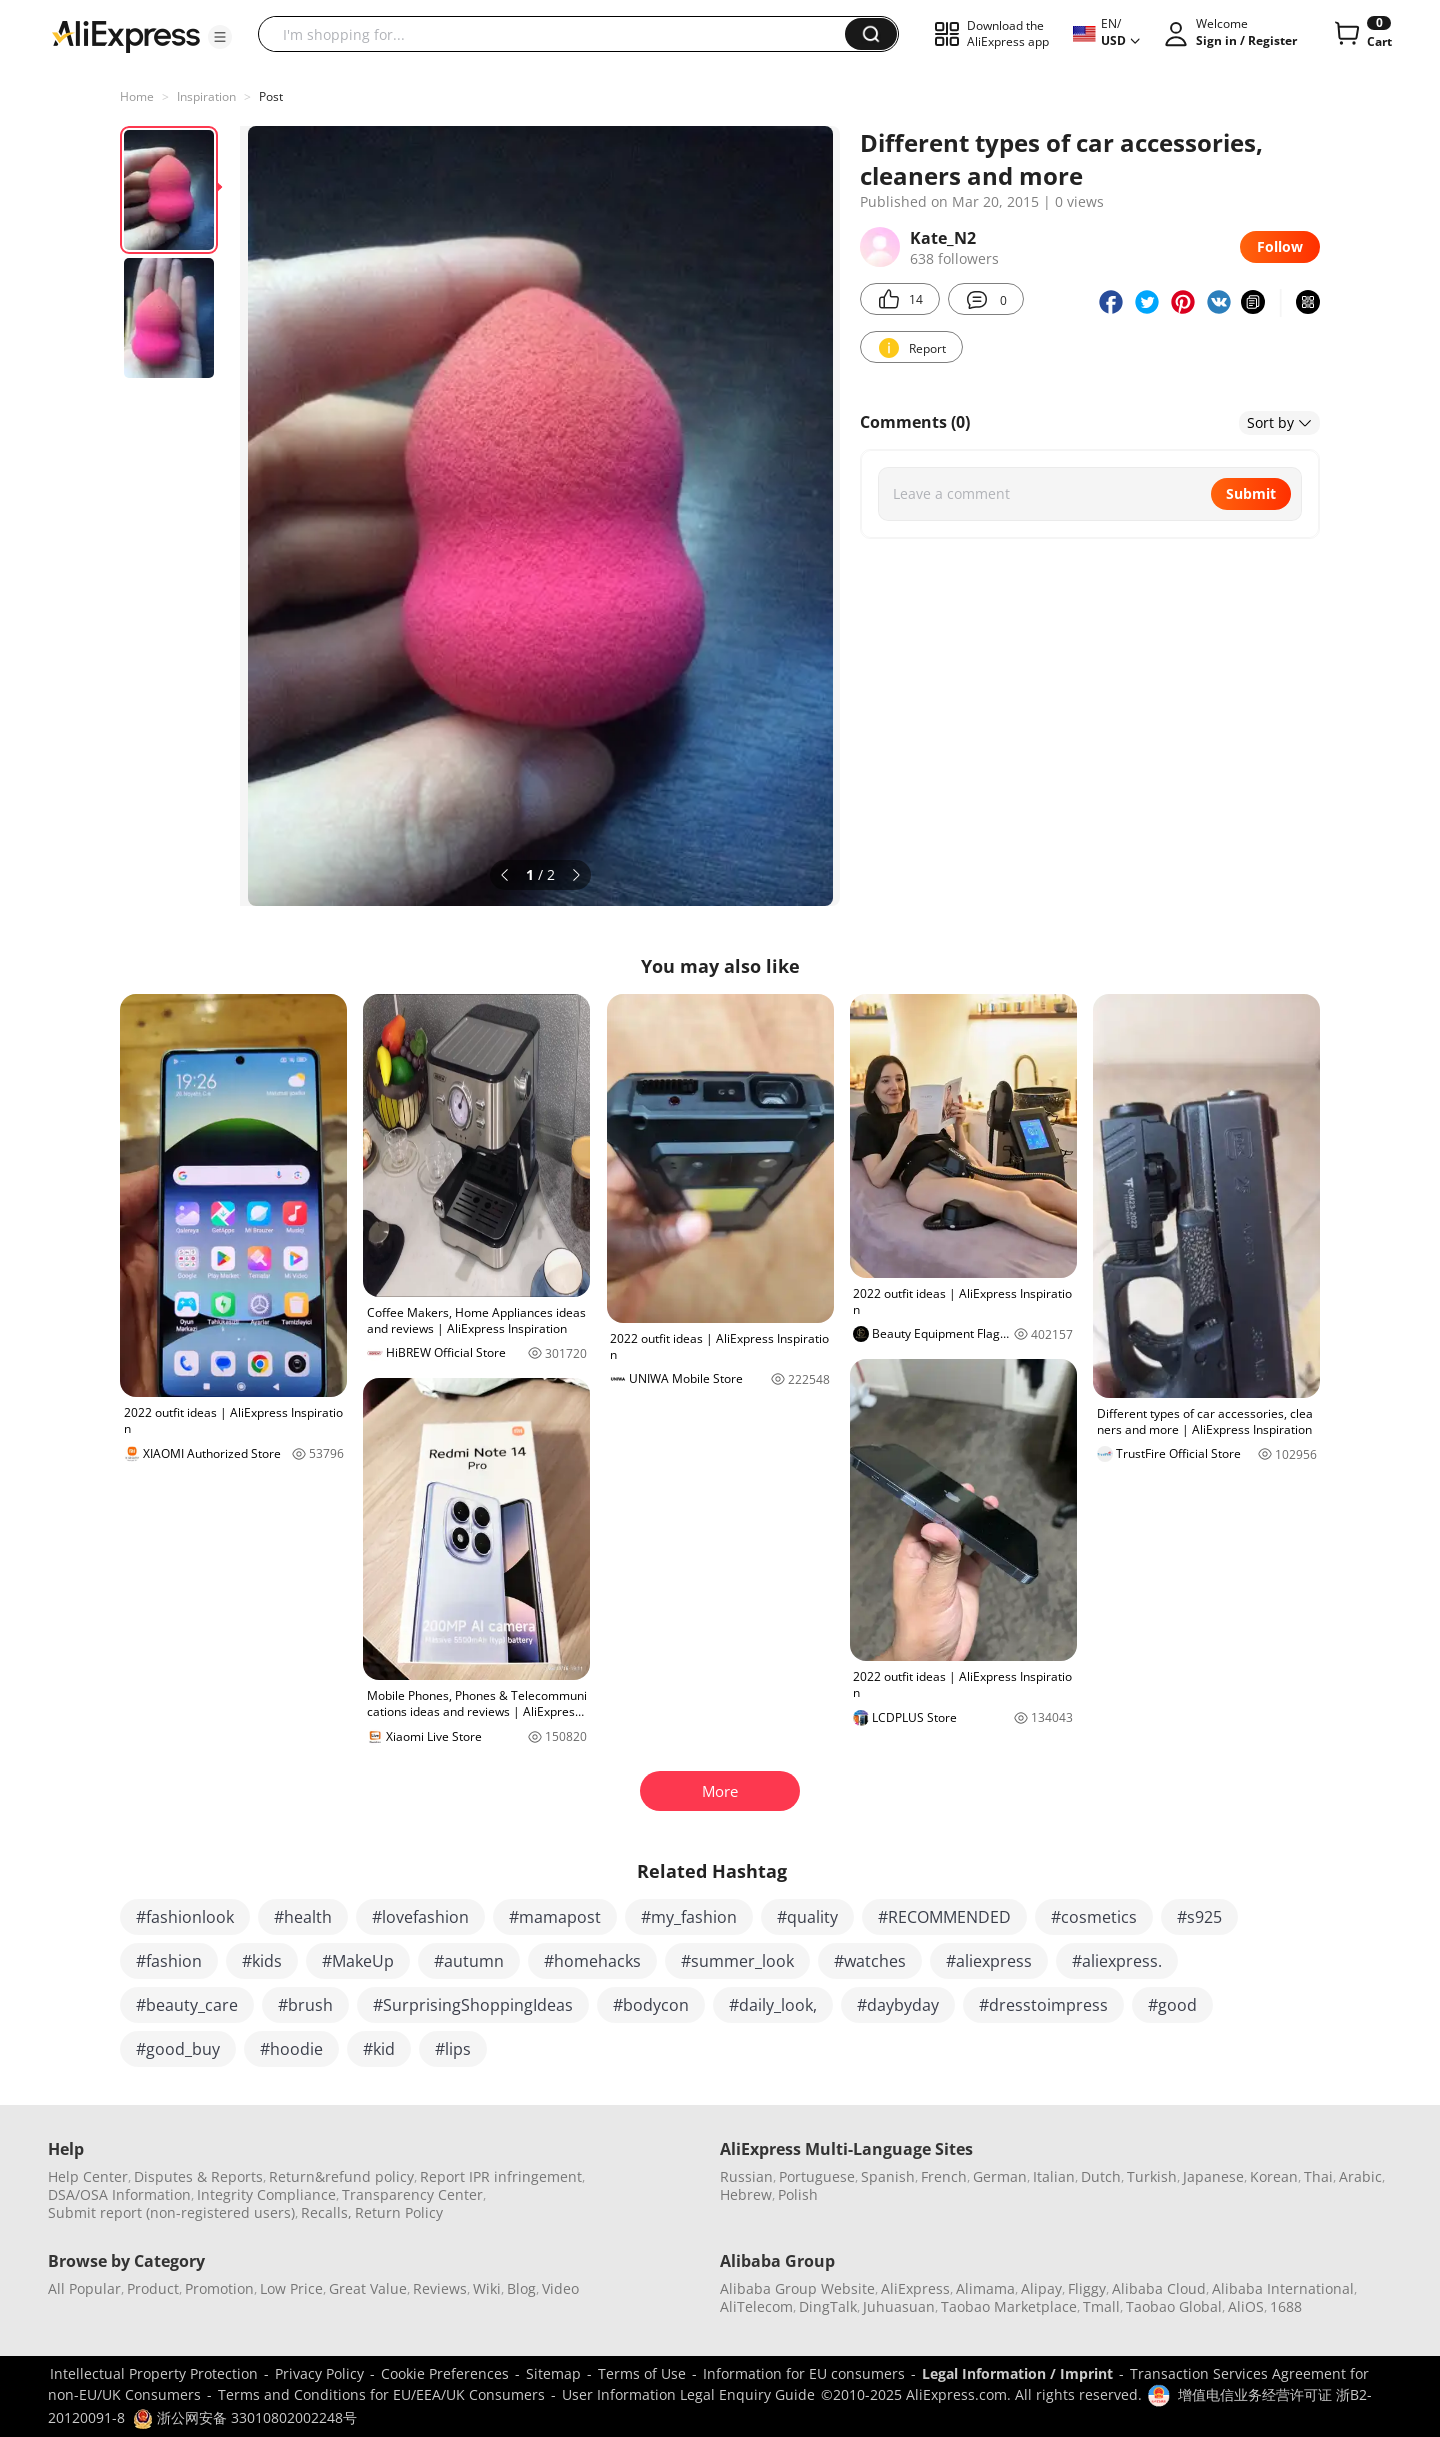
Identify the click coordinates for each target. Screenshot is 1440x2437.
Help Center (88, 2176)
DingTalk (828, 2306)
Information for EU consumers (804, 2373)
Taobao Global (1174, 2306)
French (944, 2176)
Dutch (1101, 2176)
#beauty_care (187, 2005)
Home (137, 96)
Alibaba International (1283, 2288)
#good (1172, 2005)
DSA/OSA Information (119, 2194)
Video (560, 2288)
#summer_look (737, 1961)
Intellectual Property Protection (154, 2373)
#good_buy (178, 2049)
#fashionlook (185, 1917)
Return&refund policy (341, 2176)
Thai (1318, 2176)
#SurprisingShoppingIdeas (473, 2005)
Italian (1054, 2176)
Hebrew (746, 2194)
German (1000, 2176)
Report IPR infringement (501, 2176)
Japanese (1213, 2176)
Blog (521, 2288)
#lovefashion (420, 1917)
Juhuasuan (899, 2306)
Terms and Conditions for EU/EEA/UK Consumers (381, 2394)
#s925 (1199, 1917)
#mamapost (555, 1917)
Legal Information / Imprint (1017, 2373)
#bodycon (651, 2005)
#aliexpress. (1117, 1961)
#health (303, 1917)
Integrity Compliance (266, 2194)
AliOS (1246, 2306)
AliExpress (915, 2288)
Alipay (1041, 2288)
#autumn (469, 1961)
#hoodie (291, 2049)
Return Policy (399, 2212)
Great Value (368, 2288)
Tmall (1101, 2306)
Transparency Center (412, 2194)
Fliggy (1087, 2288)
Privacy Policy (319, 2373)
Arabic (1360, 2176)
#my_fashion (689, 1917)
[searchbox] (559, 34)
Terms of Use (642, 2373)
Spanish (888, 2176)
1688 (1286, 2306)
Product (153, 2288)
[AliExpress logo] (126, 35)
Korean (1274, 2176)
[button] (220, 37)
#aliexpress (989, 1961)
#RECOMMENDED (944, 1917)
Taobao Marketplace (1009, 2306)
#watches (870, 1961)
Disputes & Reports (198, 2176)
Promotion (219, 2288)
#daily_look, (773, 2005)
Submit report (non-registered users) (171, 2212)
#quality (807, 1917)
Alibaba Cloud (1159, 2288)
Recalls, (326, 2212)
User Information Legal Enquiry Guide (688, 2394)
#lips (453, 2049)
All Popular (84, 2288)
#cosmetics (1094, 1917)
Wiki (487, 2288)
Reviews (440, 2288)
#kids (262, 1961)
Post (271, 96)
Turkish (1152, 2176)
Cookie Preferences (445, 2373)
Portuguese (817, 2176)
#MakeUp (358, 1961)
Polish (798, 2194)
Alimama (985, 2288)
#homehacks (592, 1961)
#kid (379, 2049)
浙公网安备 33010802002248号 (245, 2417)
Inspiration (206, 96)
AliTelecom (756, 2306)
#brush (305, 2005)
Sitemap (553, 2373)
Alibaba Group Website (797, 2288)
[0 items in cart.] (1361, 34)
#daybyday (898, 2005)
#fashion (169, 1961)
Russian (746, 2176)
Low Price (291, 2288)
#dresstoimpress (1043, 2005)
